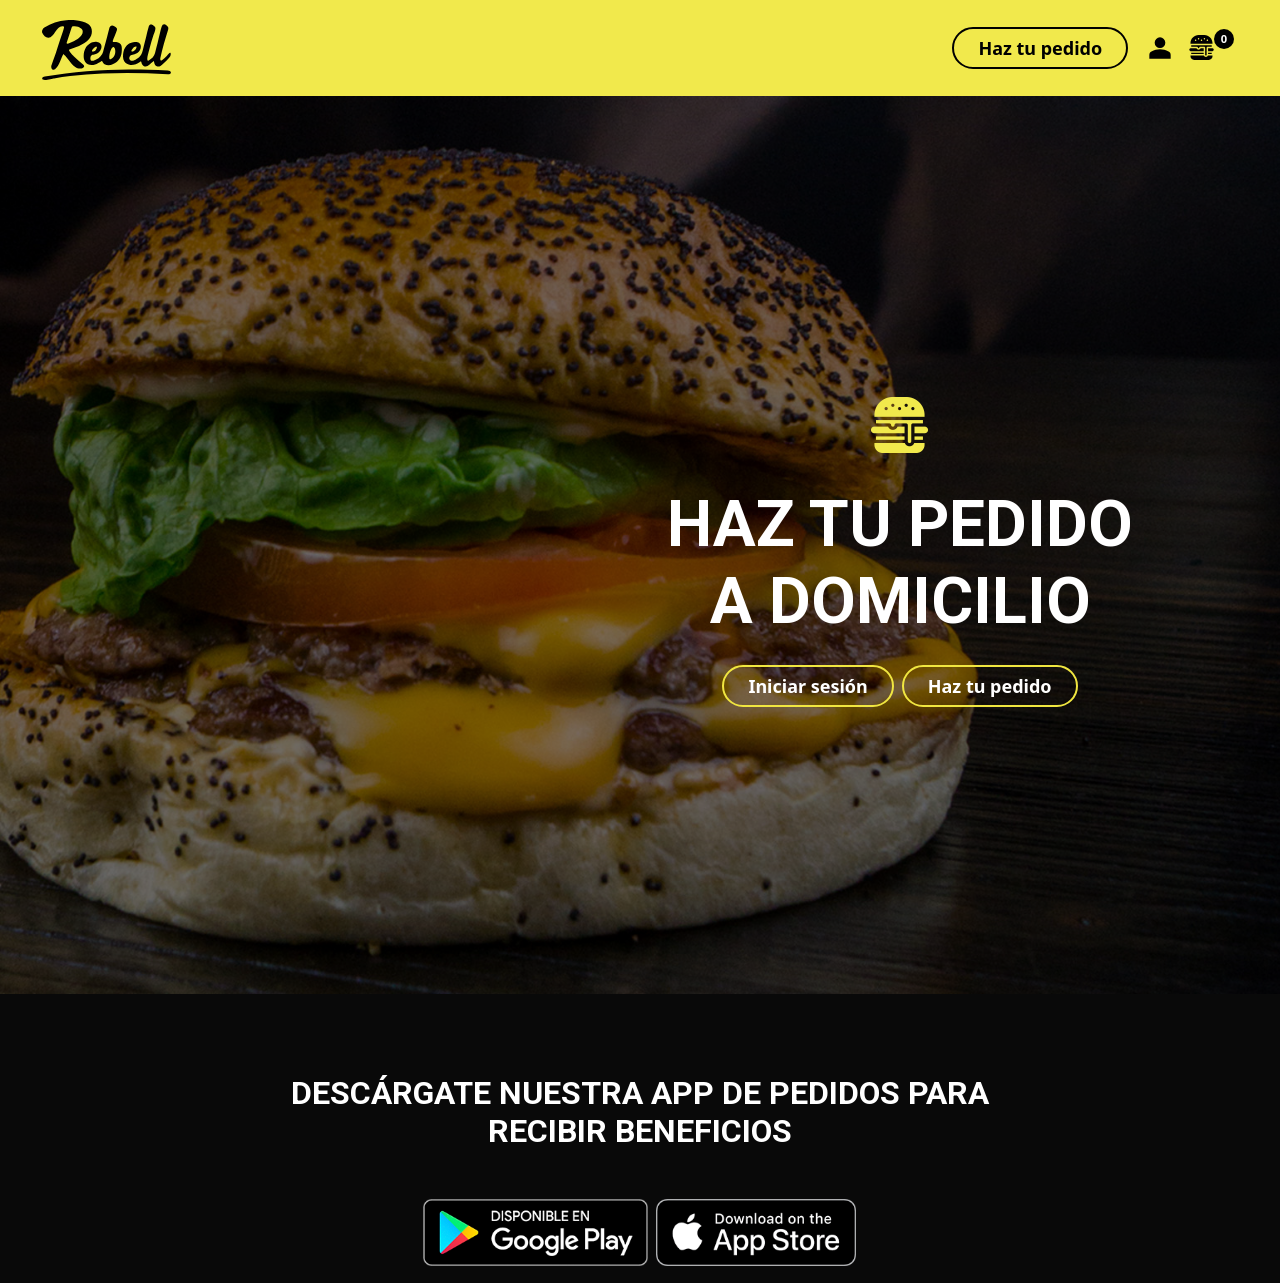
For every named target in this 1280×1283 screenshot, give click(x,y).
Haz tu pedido (1040, 48)
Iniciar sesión (807, 686)
